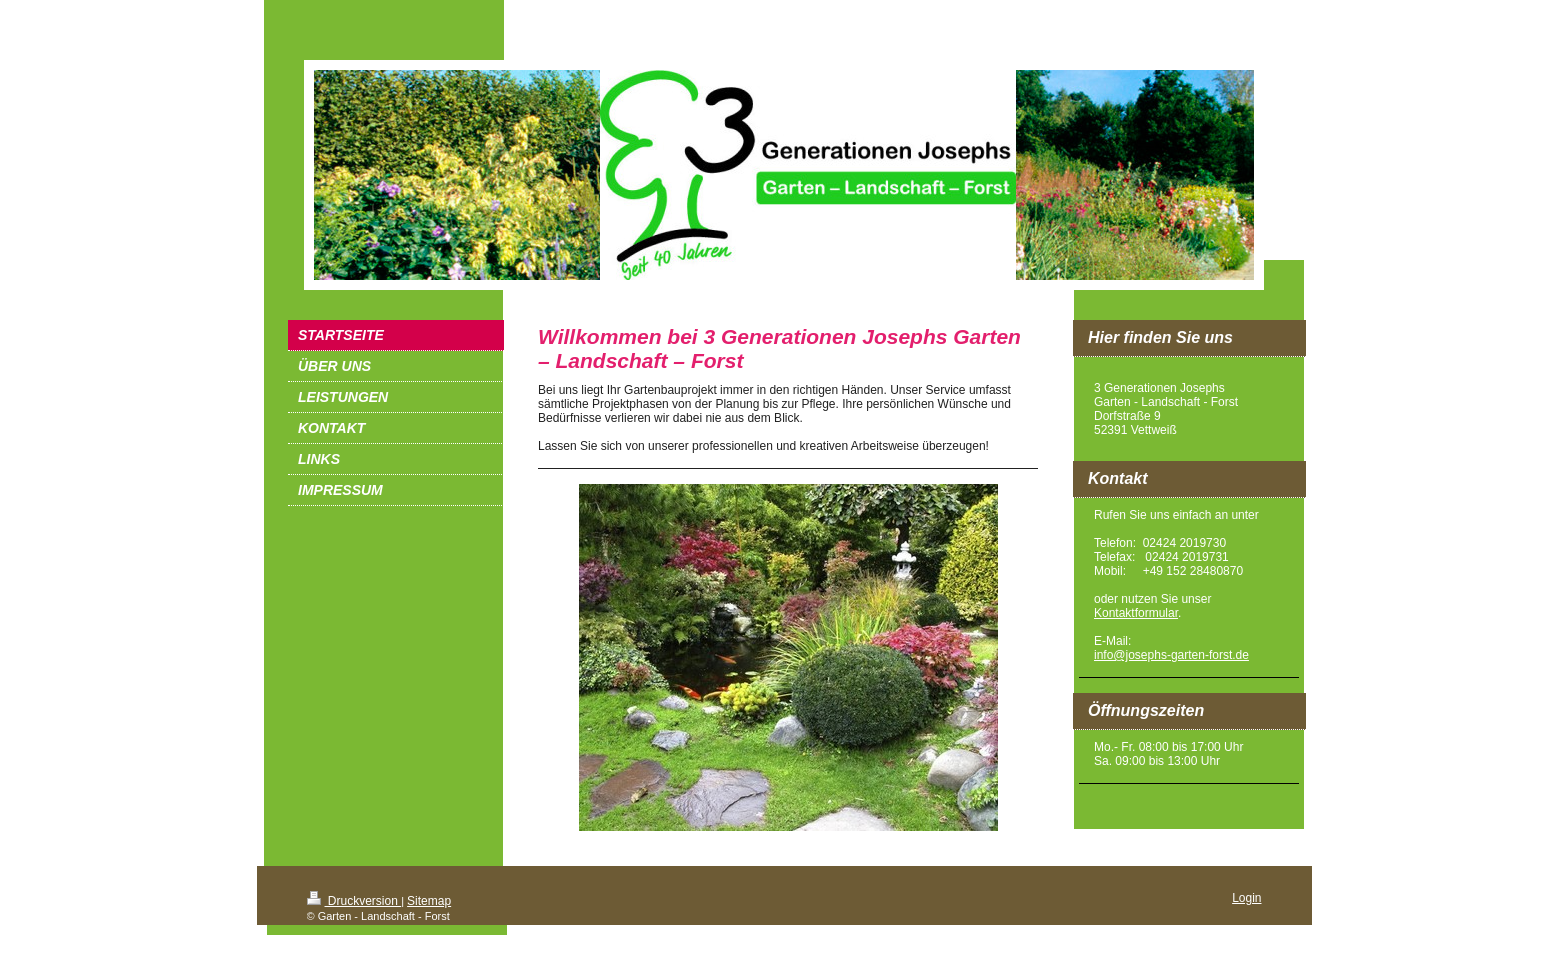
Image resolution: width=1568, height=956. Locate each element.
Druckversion (354, 901)
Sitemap (429, 901)
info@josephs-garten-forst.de (1171, 655)
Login (1246, 898)
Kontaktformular (1136, 613)
